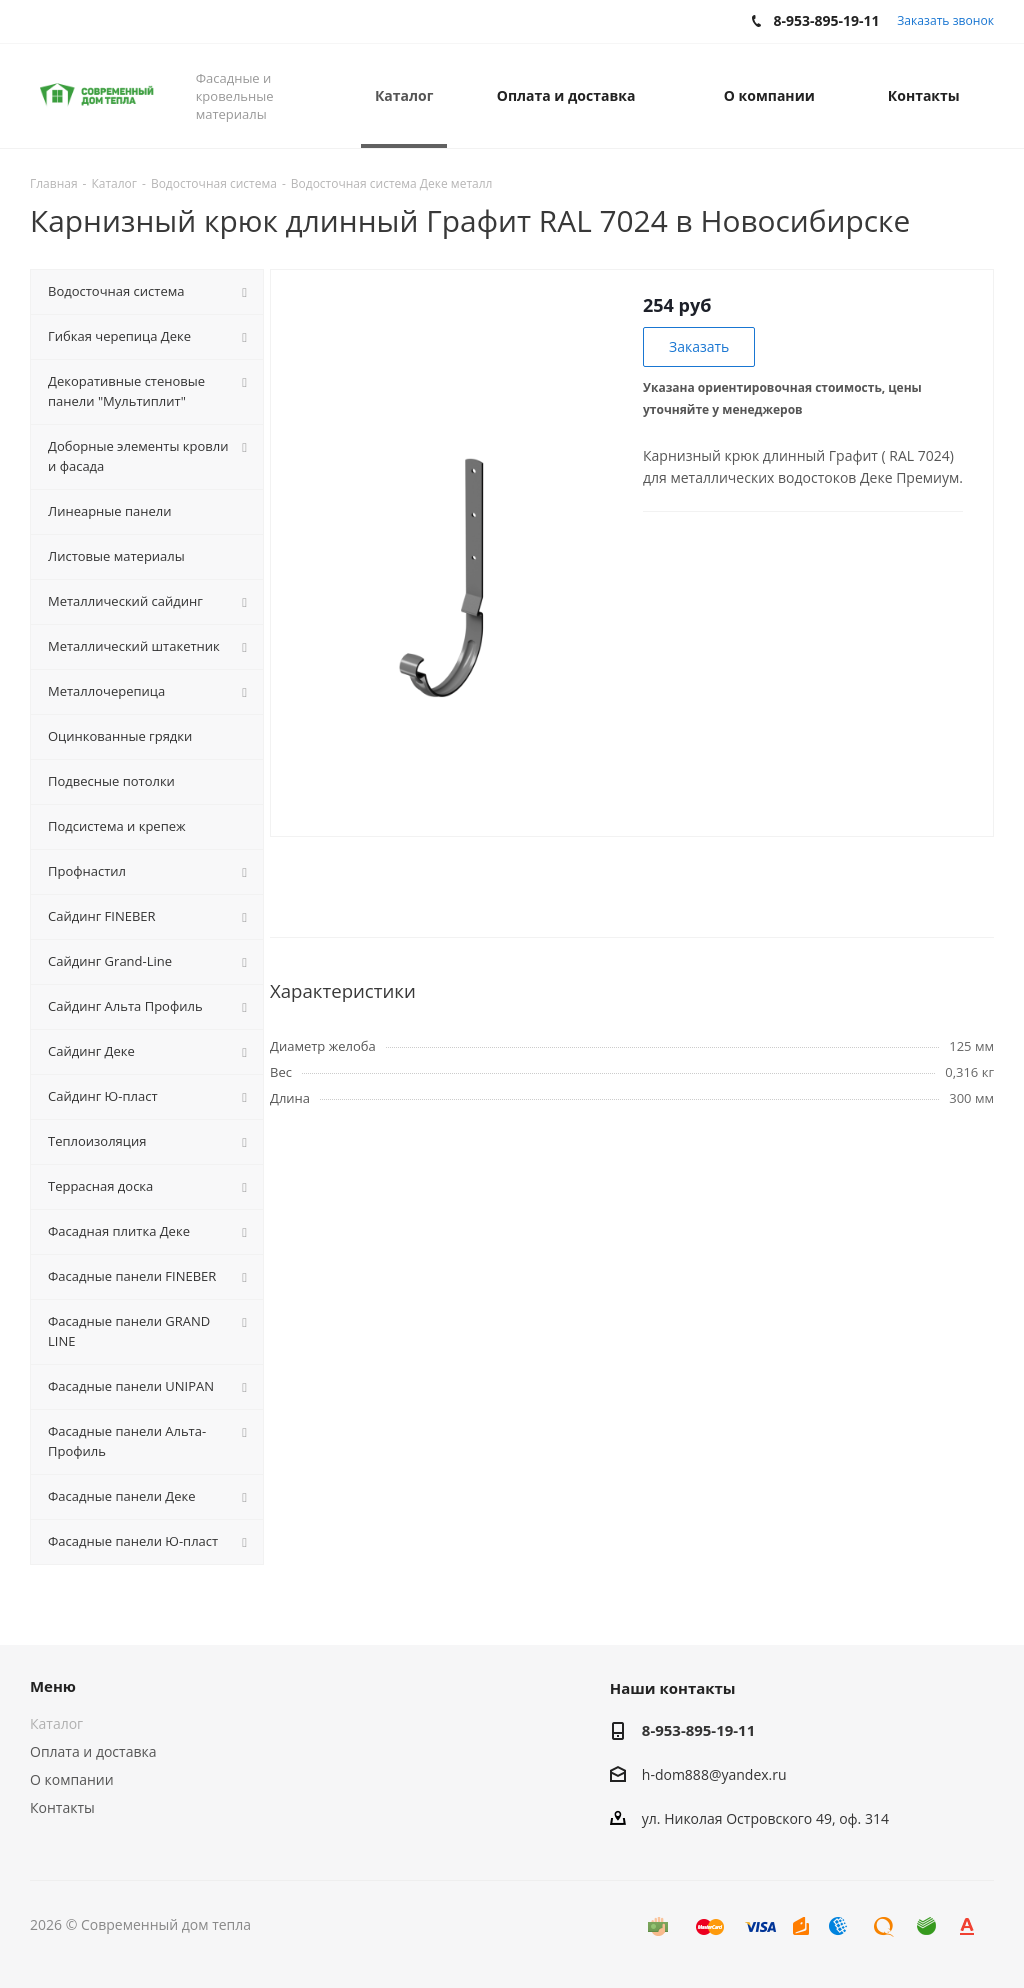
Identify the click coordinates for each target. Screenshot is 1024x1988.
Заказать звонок (945, 20)
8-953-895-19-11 (698, 1730)
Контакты (62, 1807)
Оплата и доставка (93, 1751)
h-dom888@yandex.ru (714, 1774)
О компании (72, 1779)
